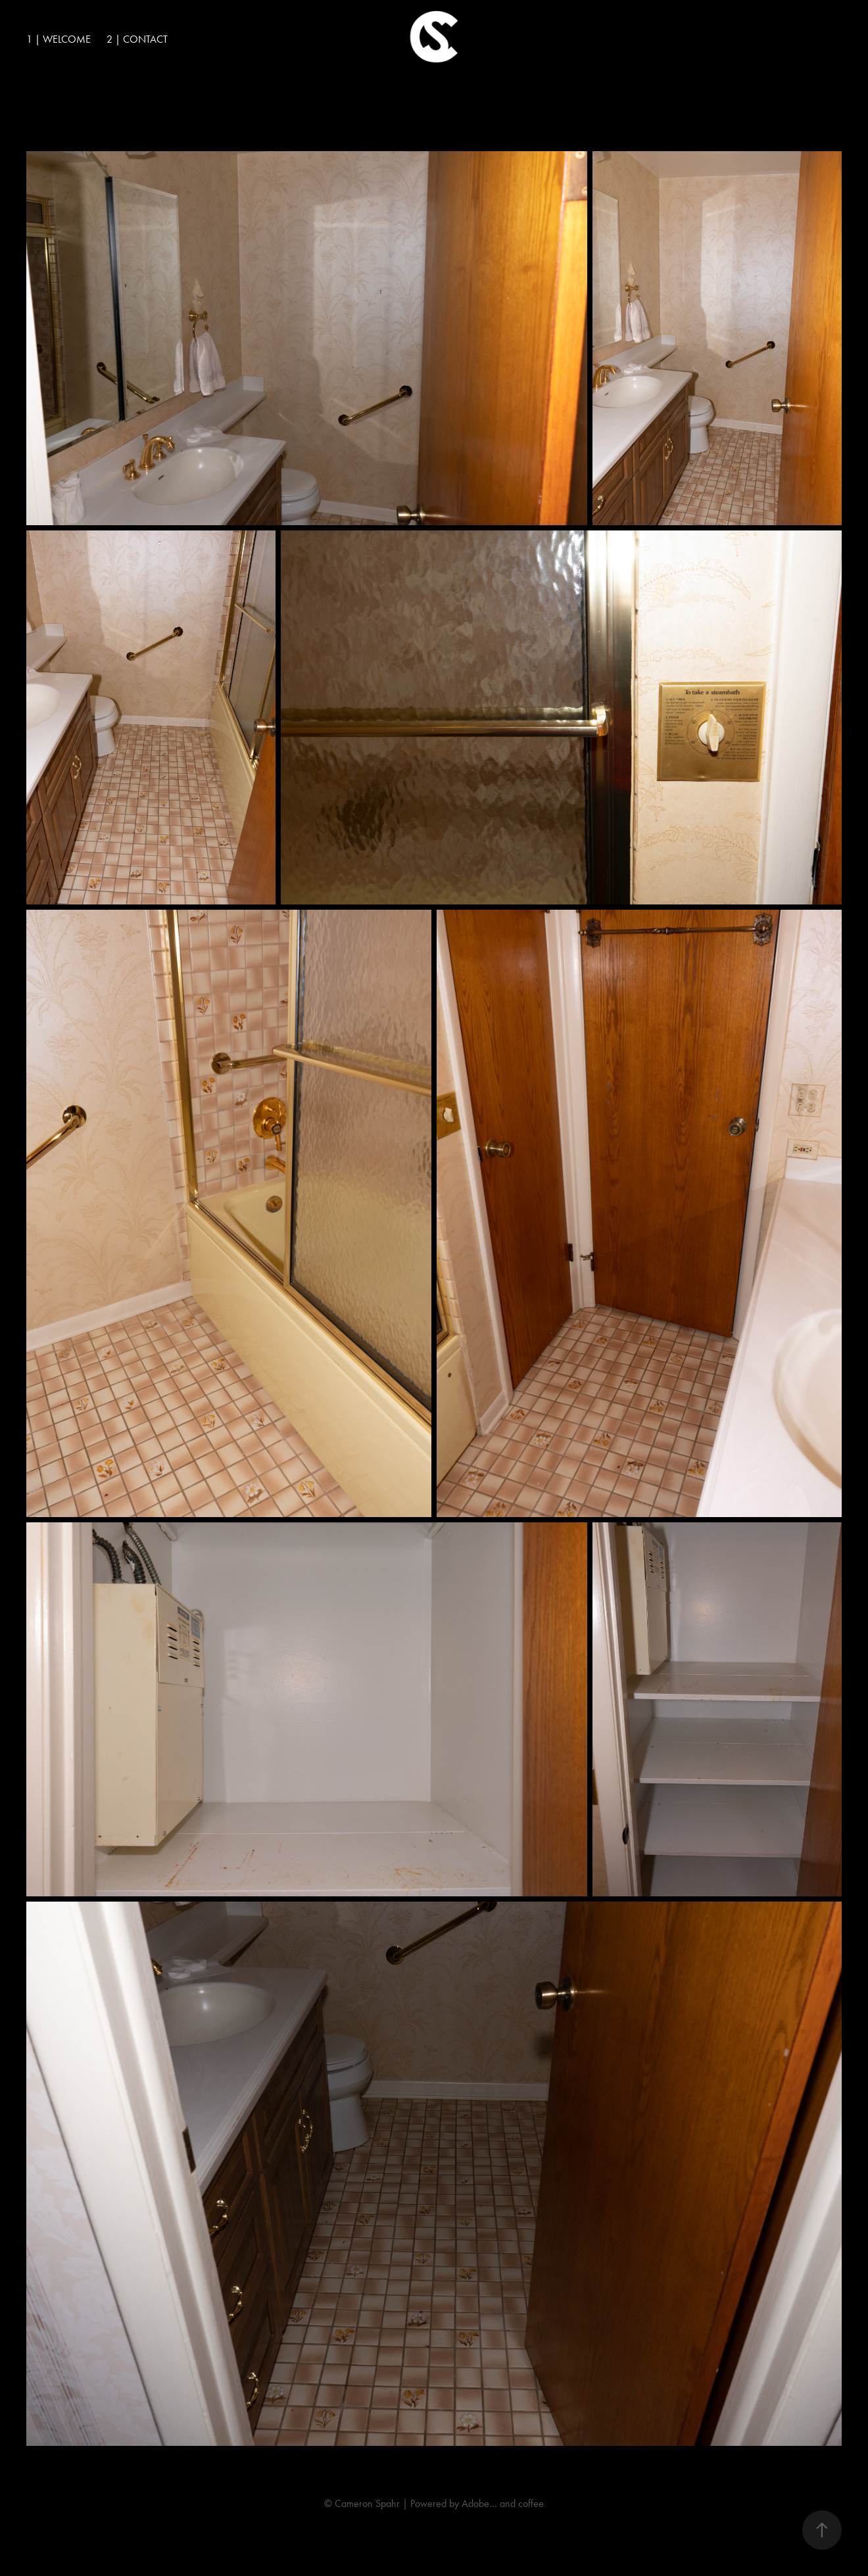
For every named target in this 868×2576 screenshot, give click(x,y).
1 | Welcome (58, 39)
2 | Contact (137, 39)
